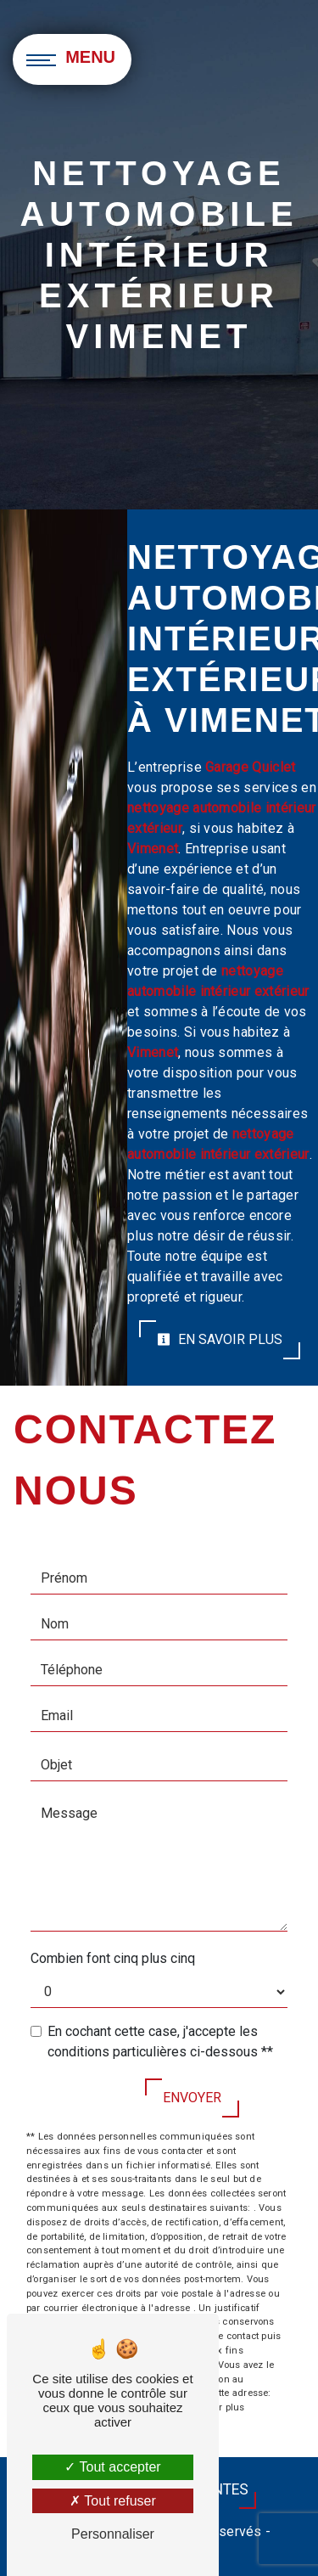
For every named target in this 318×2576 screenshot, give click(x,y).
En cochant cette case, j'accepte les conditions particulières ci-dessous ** (160, 2041)
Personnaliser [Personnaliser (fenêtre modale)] (112, 2534)
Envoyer (192, 2097)
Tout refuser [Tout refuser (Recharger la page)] (113, 2501)
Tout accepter (112, 2467)
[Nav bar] (72, 59)
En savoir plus (219, 1339)
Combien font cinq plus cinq (113, 1958)
